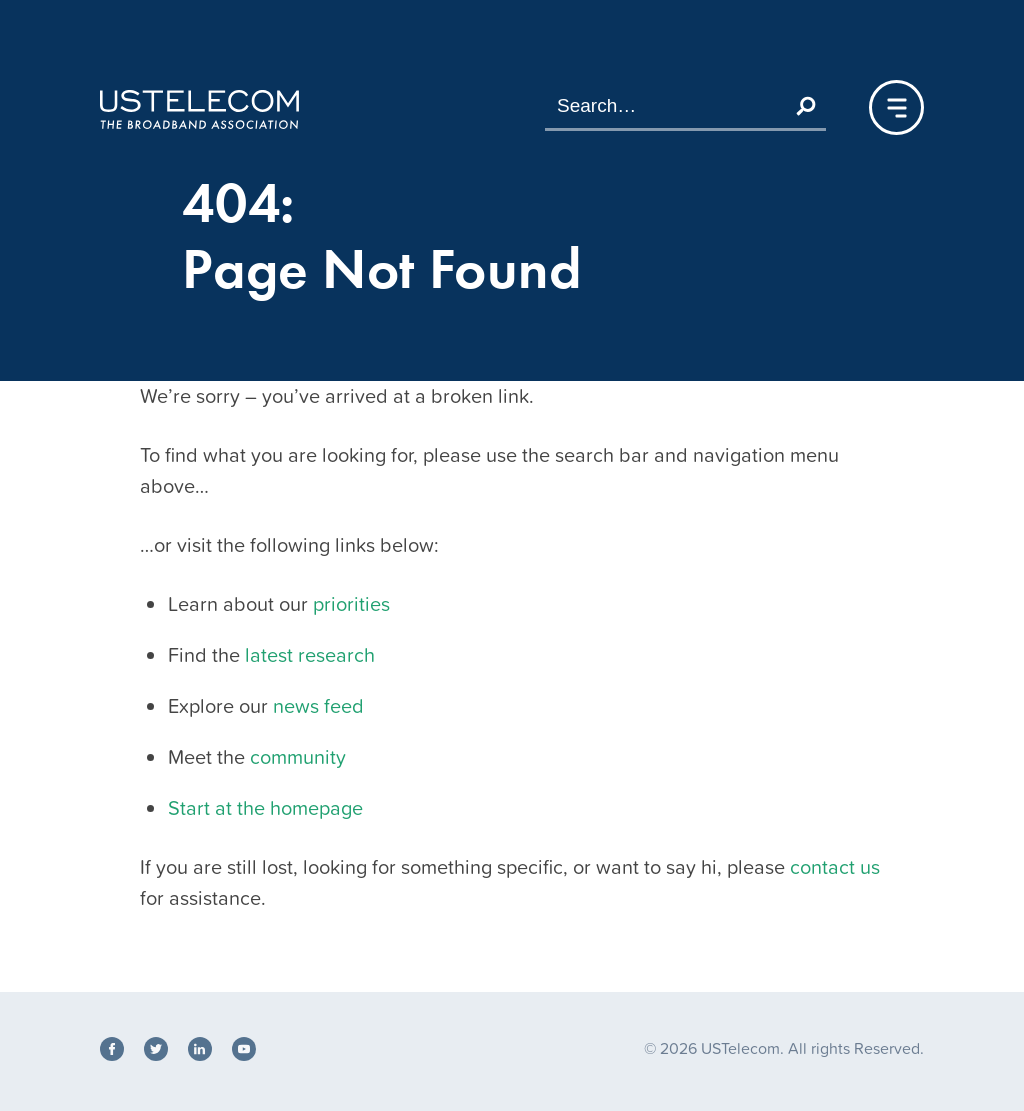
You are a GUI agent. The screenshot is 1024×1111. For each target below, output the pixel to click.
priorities (351, 604)
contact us (835, 867)
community (298, 757)
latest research (310, 655)
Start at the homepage (265, 808)
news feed (318, 706)
